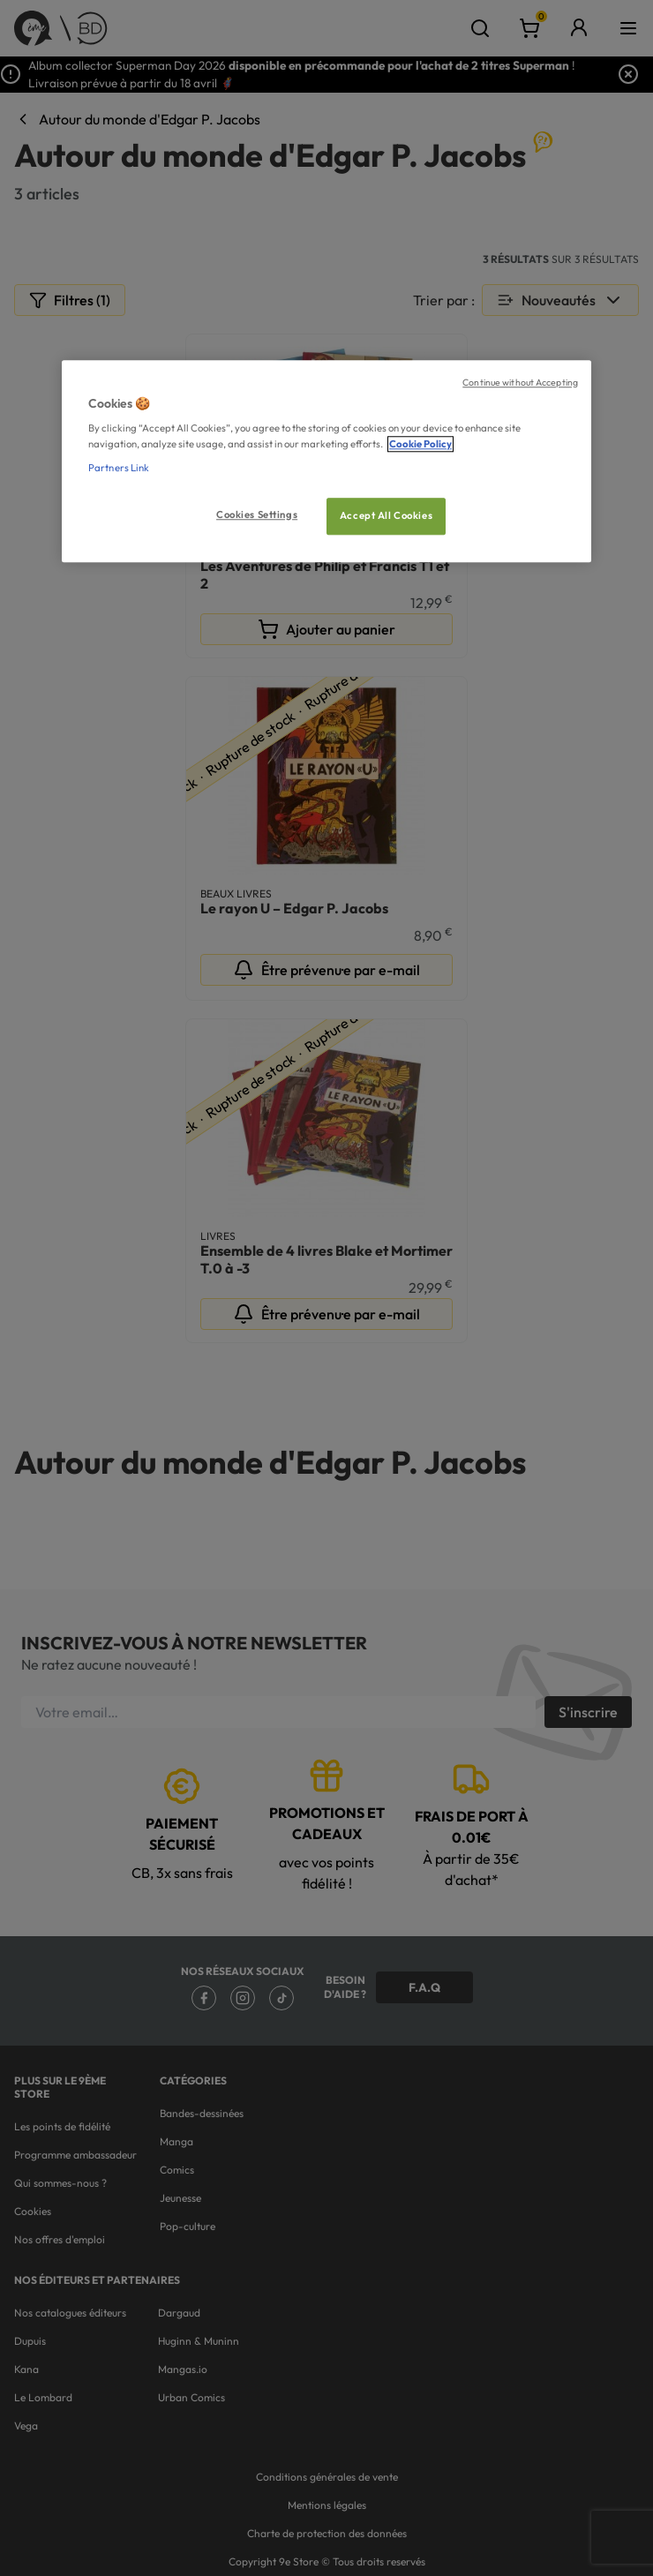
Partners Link (118, 468)
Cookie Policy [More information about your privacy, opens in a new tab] (420, 444)
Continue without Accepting (520, 382)
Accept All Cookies (386, 515)
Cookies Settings (256, 514)
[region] (326, 461)
